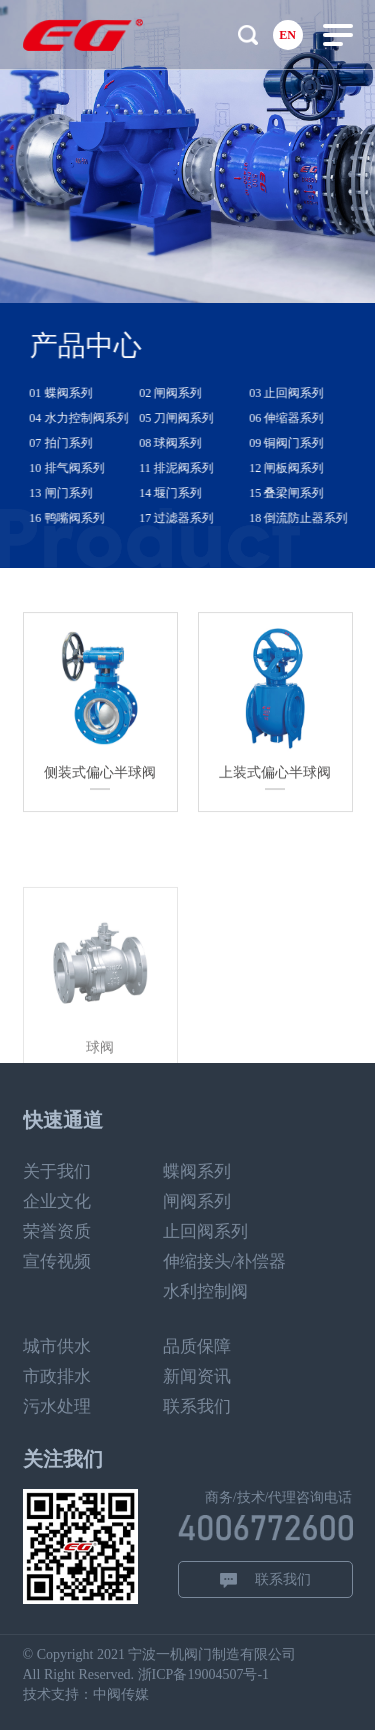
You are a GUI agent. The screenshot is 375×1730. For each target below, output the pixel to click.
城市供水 (57, 1346)
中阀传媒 (121, 1694)
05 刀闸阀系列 (187, 418)
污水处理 (57, 1406)
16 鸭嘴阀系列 (77, 518)
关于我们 (57, 1171)
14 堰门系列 (181, 493)
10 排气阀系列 (77, 468)
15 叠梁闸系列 (297, 493)
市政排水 (57, 1376)
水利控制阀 (205, 1291)
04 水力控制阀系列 (89, 418)
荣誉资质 (57, 1231)
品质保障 (197, 1346)
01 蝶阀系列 (71, 393)
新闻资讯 (197, 1376)
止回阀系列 (205, 1231)
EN (287, 35)
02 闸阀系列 (181, 393)
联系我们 (197, 1406)
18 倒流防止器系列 (309, 518)
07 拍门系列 (71, 443)
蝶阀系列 (197, 1171)
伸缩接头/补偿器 (225, 1261)
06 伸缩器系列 (297, 418)
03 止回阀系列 (297, 393)
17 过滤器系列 (187, 518)
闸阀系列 (197, 1201)
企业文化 (57, 1201)
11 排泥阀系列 (187, 468)
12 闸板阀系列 (297, 468)
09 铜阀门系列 (297, 443)
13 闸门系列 (71, 493)
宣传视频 (57, 1261)
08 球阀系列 (181, 443)
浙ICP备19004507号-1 (203, 1674)
